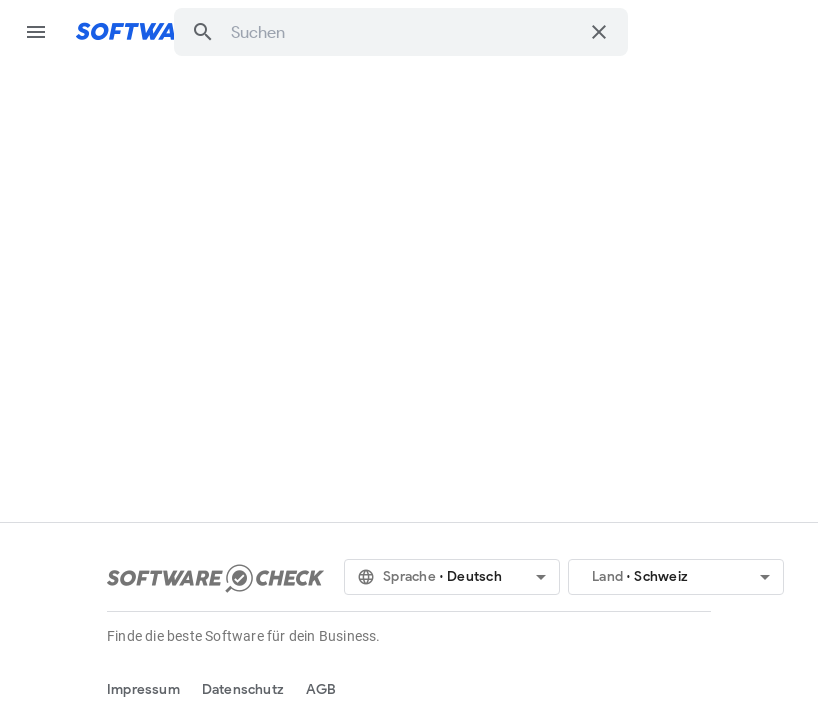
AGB (321, 689)
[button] (203, 32)
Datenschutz (243, 689)
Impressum (143, 689)
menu (36, 32)
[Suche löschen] (599, 32)
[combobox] (404, 32)
